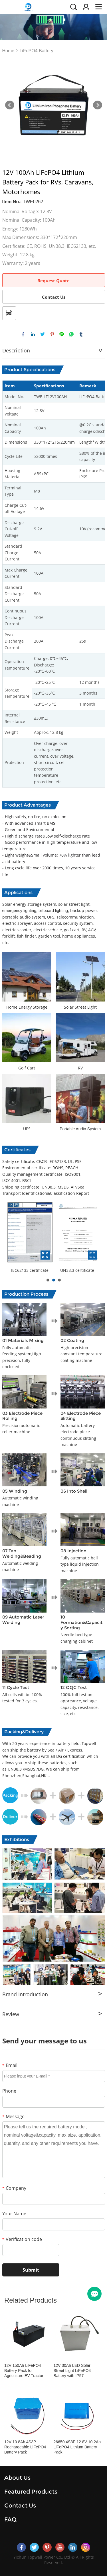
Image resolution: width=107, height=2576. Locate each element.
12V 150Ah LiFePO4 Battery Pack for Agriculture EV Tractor (23, 2370)
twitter (42, 334)
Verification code (22, 2239)
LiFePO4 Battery (36, 50)
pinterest (52, 334)
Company (14, 2188)
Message (13, 2116)
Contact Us (53, 297)
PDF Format (9, 313)
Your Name (14, 2214)
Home (8, 50)
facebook (23, 334)
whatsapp (71, 334)
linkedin (33, 334)
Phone (9, 2091)
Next (97, 105)
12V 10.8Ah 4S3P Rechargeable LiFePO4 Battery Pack (25, 2447)
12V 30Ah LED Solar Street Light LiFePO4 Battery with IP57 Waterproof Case (72, 2370)
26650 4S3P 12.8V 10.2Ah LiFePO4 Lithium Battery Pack (77, 2447)
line (61, 334)
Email (9, 2065)
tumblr (81, 334)
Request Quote (53, 280)
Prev (9, 105)
